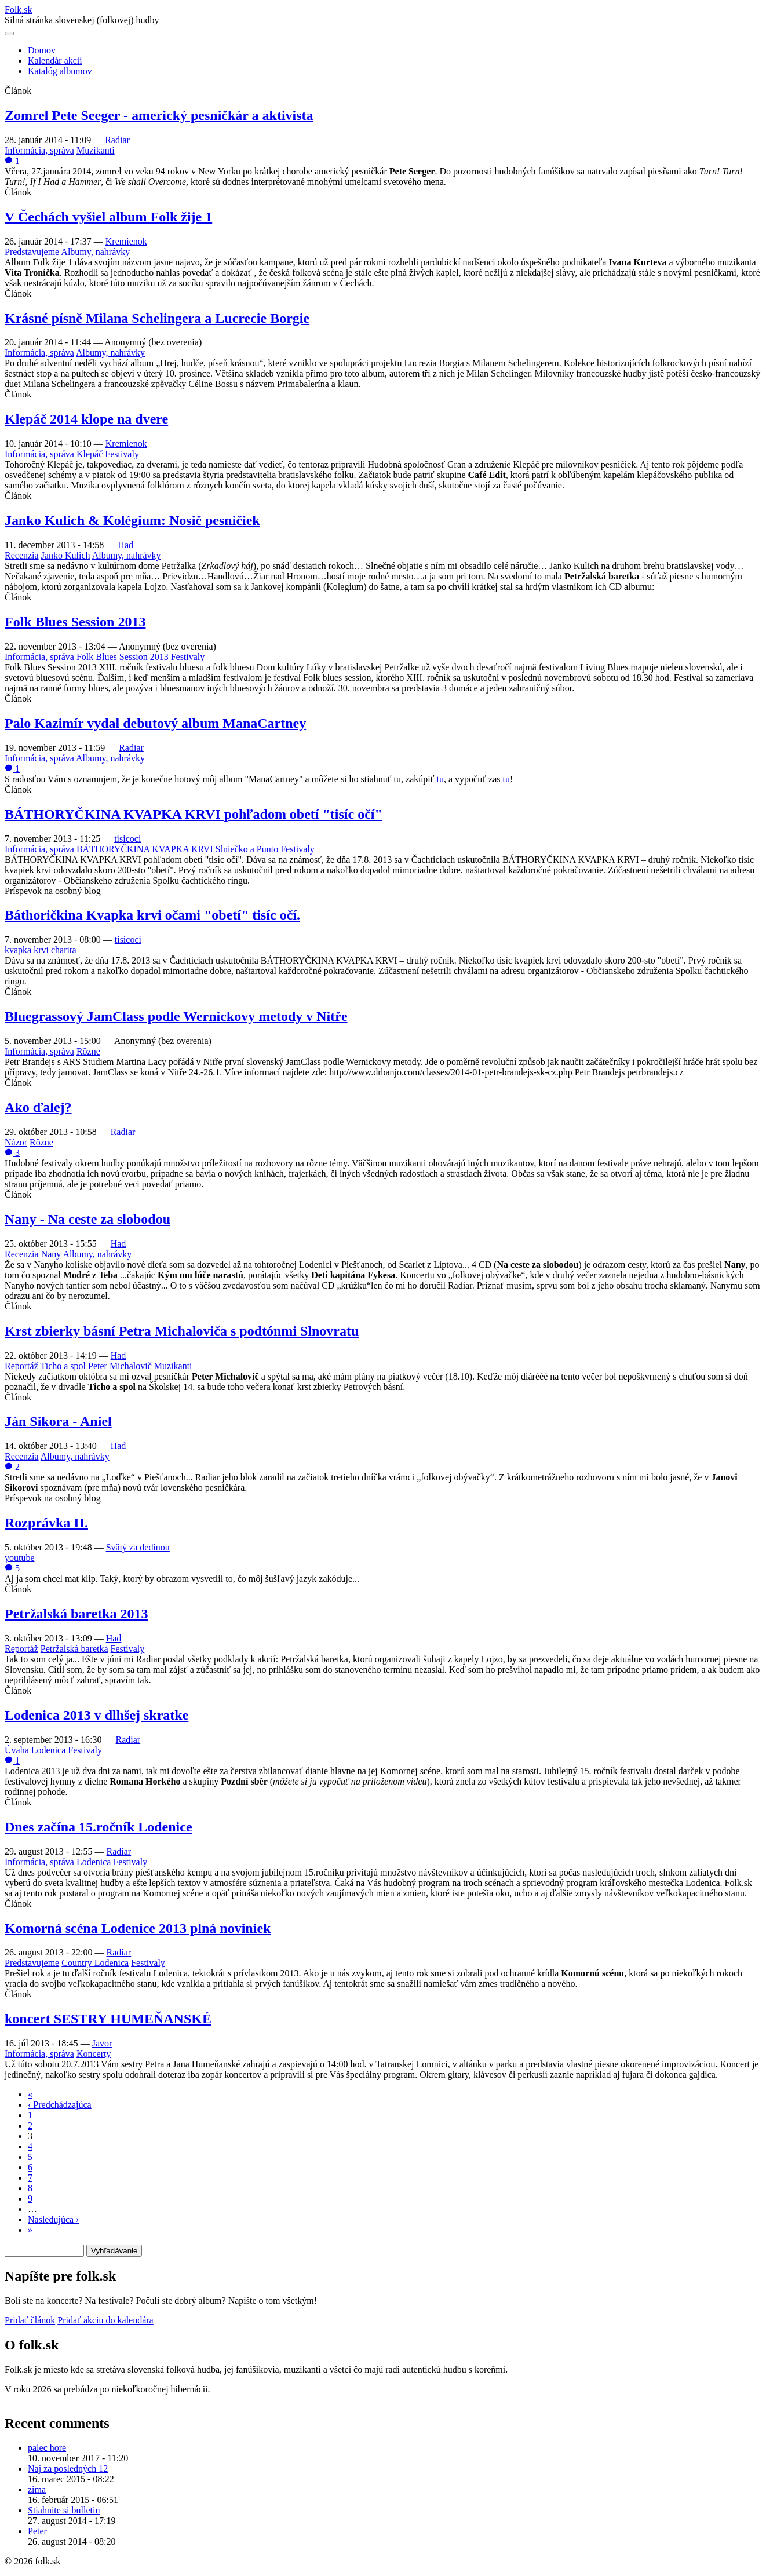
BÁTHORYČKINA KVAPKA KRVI (144, 849)
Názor (16, 1142)
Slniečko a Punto (247, 849)
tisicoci (127, 839)
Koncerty (93, 2054)
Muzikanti (95, 150)
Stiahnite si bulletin (64, 2510)
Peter (37, 2531)
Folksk (18, 9)
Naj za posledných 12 (68, 2468)
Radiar (117, 140)
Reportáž (21, 1366)
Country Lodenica (95, 1963)
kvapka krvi (27, 950)
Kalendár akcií (55, 60)
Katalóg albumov (60, 71)
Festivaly (122, 454)
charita (63, 950)
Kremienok (126, 241)
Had (125, 545)
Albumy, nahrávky (95, 252)
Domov (42, 50)
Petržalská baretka (74, 1649)
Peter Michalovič (120, 1366)
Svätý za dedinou (138, 1547)
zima (37, 2489)
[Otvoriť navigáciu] (9, 33)
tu (440, 779)
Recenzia (22, 555)
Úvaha (17, 1750)
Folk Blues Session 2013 (122, 657)
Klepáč (89, 454)
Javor (102, 2043)
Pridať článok (30, 2320)
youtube (20, 1558)
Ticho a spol (63, 1366)
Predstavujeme (32, 252)
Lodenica (48, 1750)
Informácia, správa (39, 150)
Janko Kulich (65, 555)
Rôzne (88, 1051)
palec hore (47, 2448)
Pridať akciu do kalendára (105, 2320)
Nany (51, 1254)
